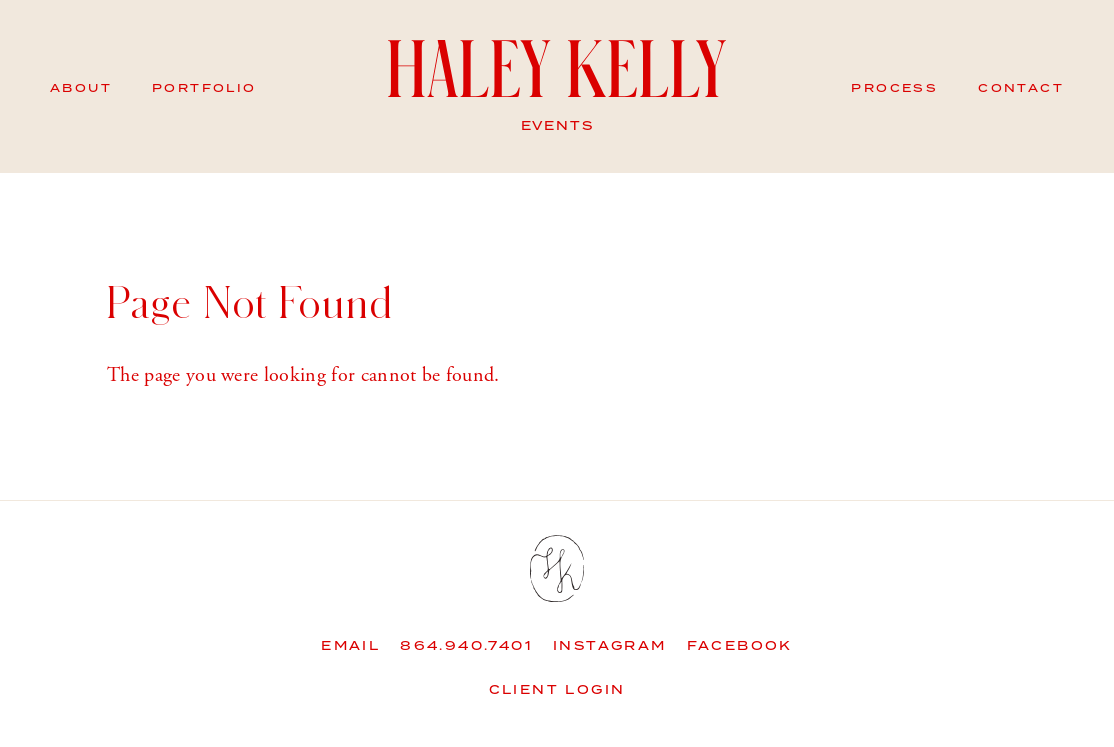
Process (894, 88)
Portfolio (204, 88)
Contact (1021, 88)
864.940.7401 (466, 646)
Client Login (557, 690)
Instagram (610, 646)
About (81, 88)
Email (350, 646)
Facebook (740, 646)
